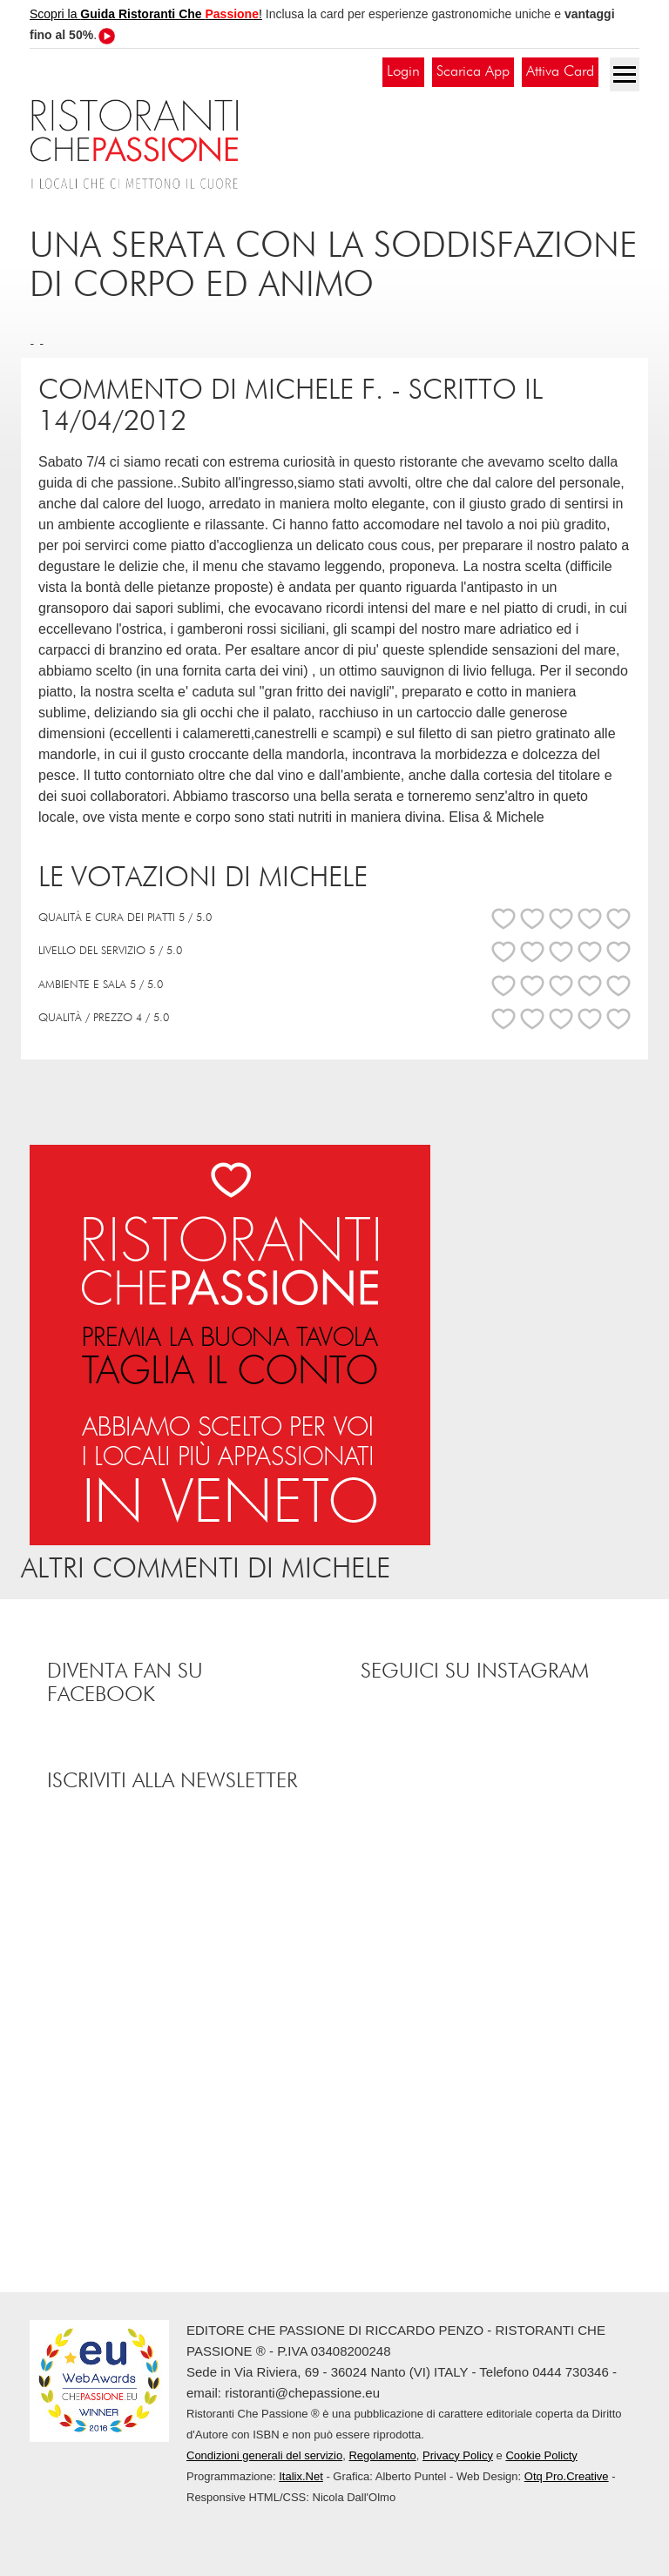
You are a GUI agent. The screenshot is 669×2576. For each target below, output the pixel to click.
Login (403, 71)
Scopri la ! (146, 14)
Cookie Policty (541, 2455)
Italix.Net (301, 2476)
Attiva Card (560, 71)
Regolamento (382, 2455)
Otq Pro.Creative (566, 2476)
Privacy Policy (457, 2455)
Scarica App (473, 71)
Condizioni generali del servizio (264, 2455)
